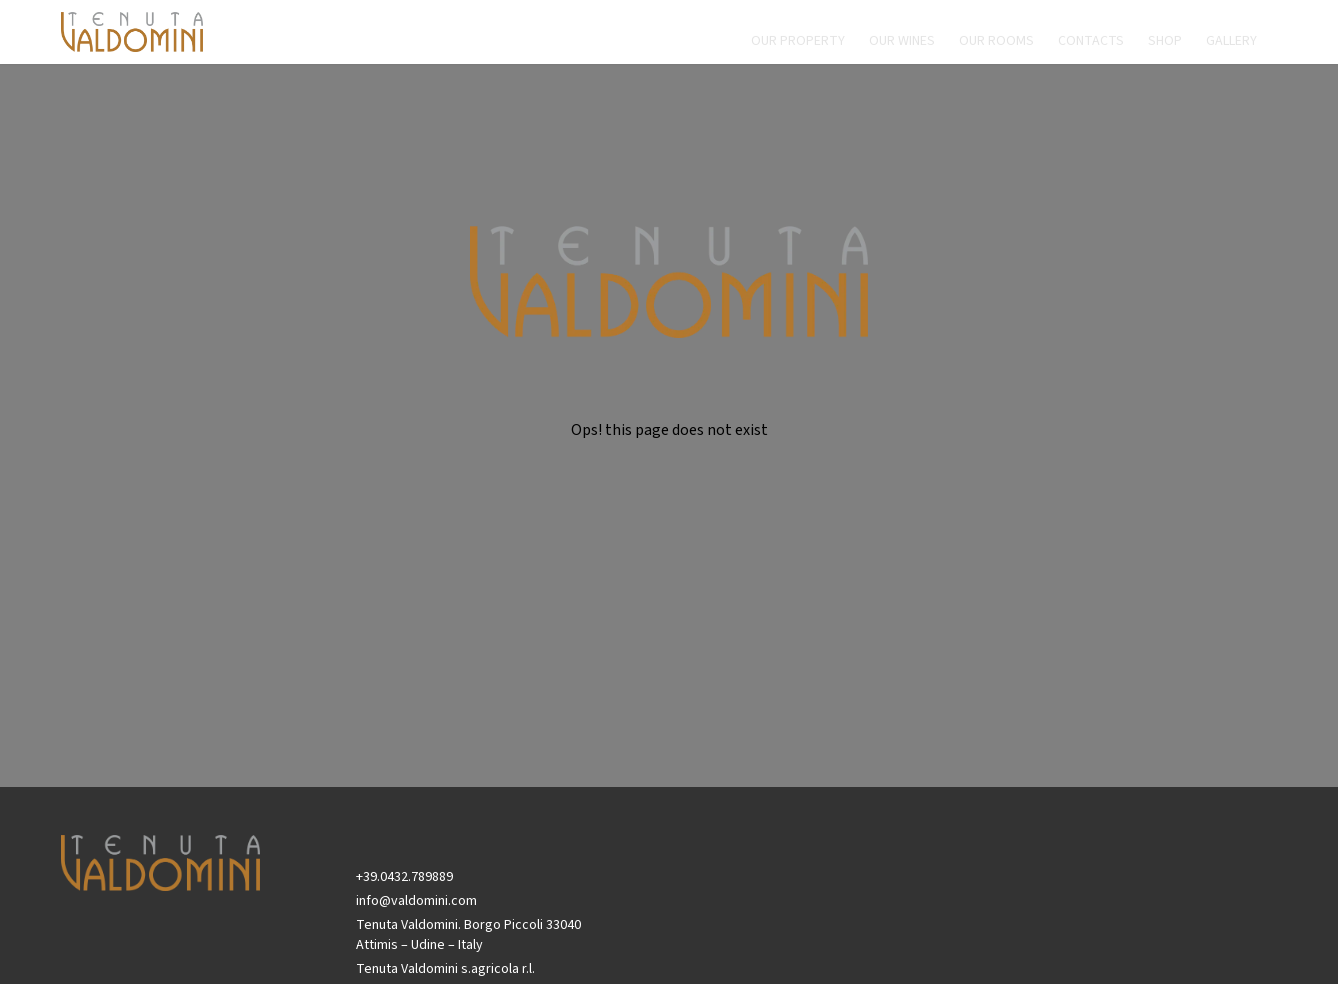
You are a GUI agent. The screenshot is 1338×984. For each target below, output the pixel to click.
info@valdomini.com (416, 901)
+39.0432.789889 (404, 877)
